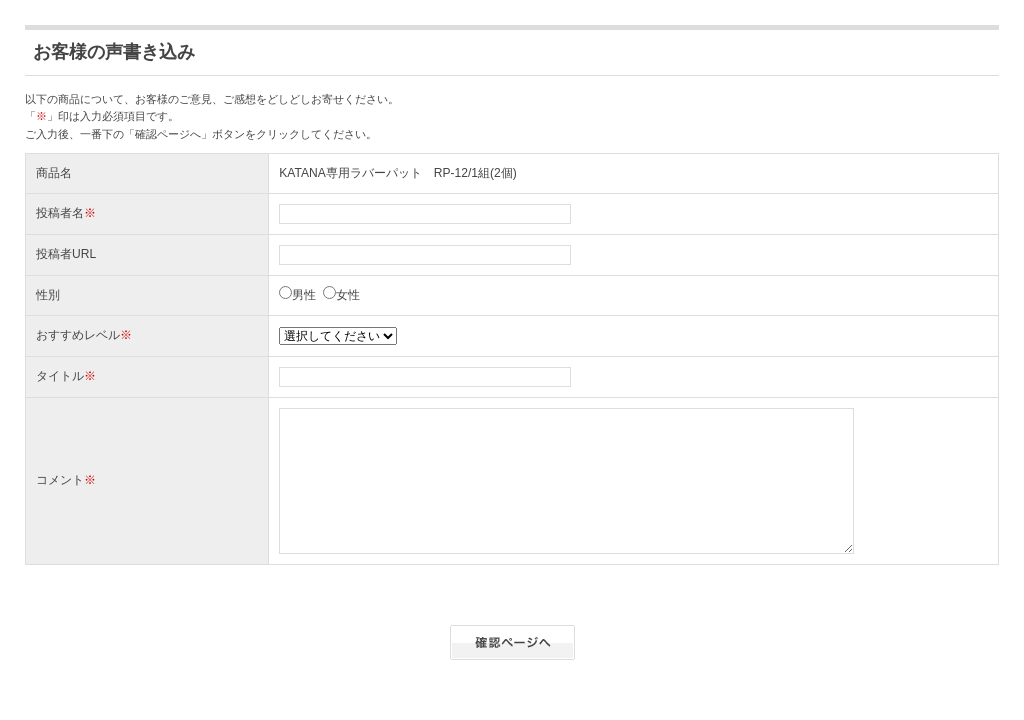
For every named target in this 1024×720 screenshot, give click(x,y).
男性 (304, 295)
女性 (348, 295)
